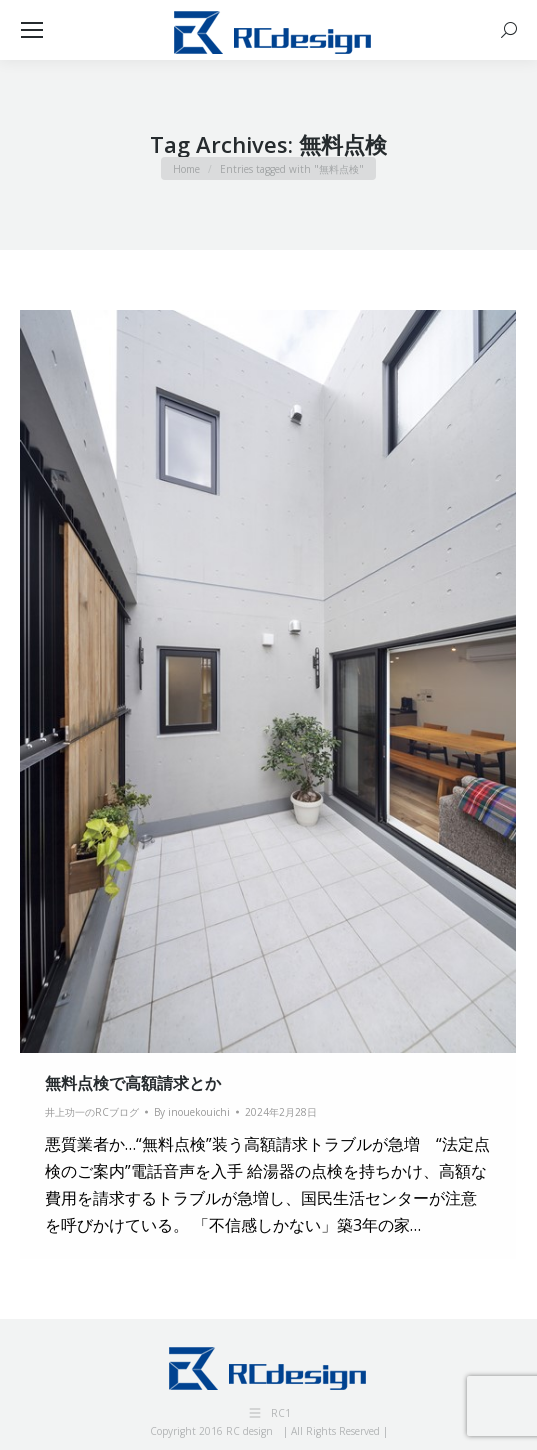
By (192, 1112)
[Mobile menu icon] (32, 30)
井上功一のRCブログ (92, 1112)
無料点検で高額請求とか (133, 1083)
